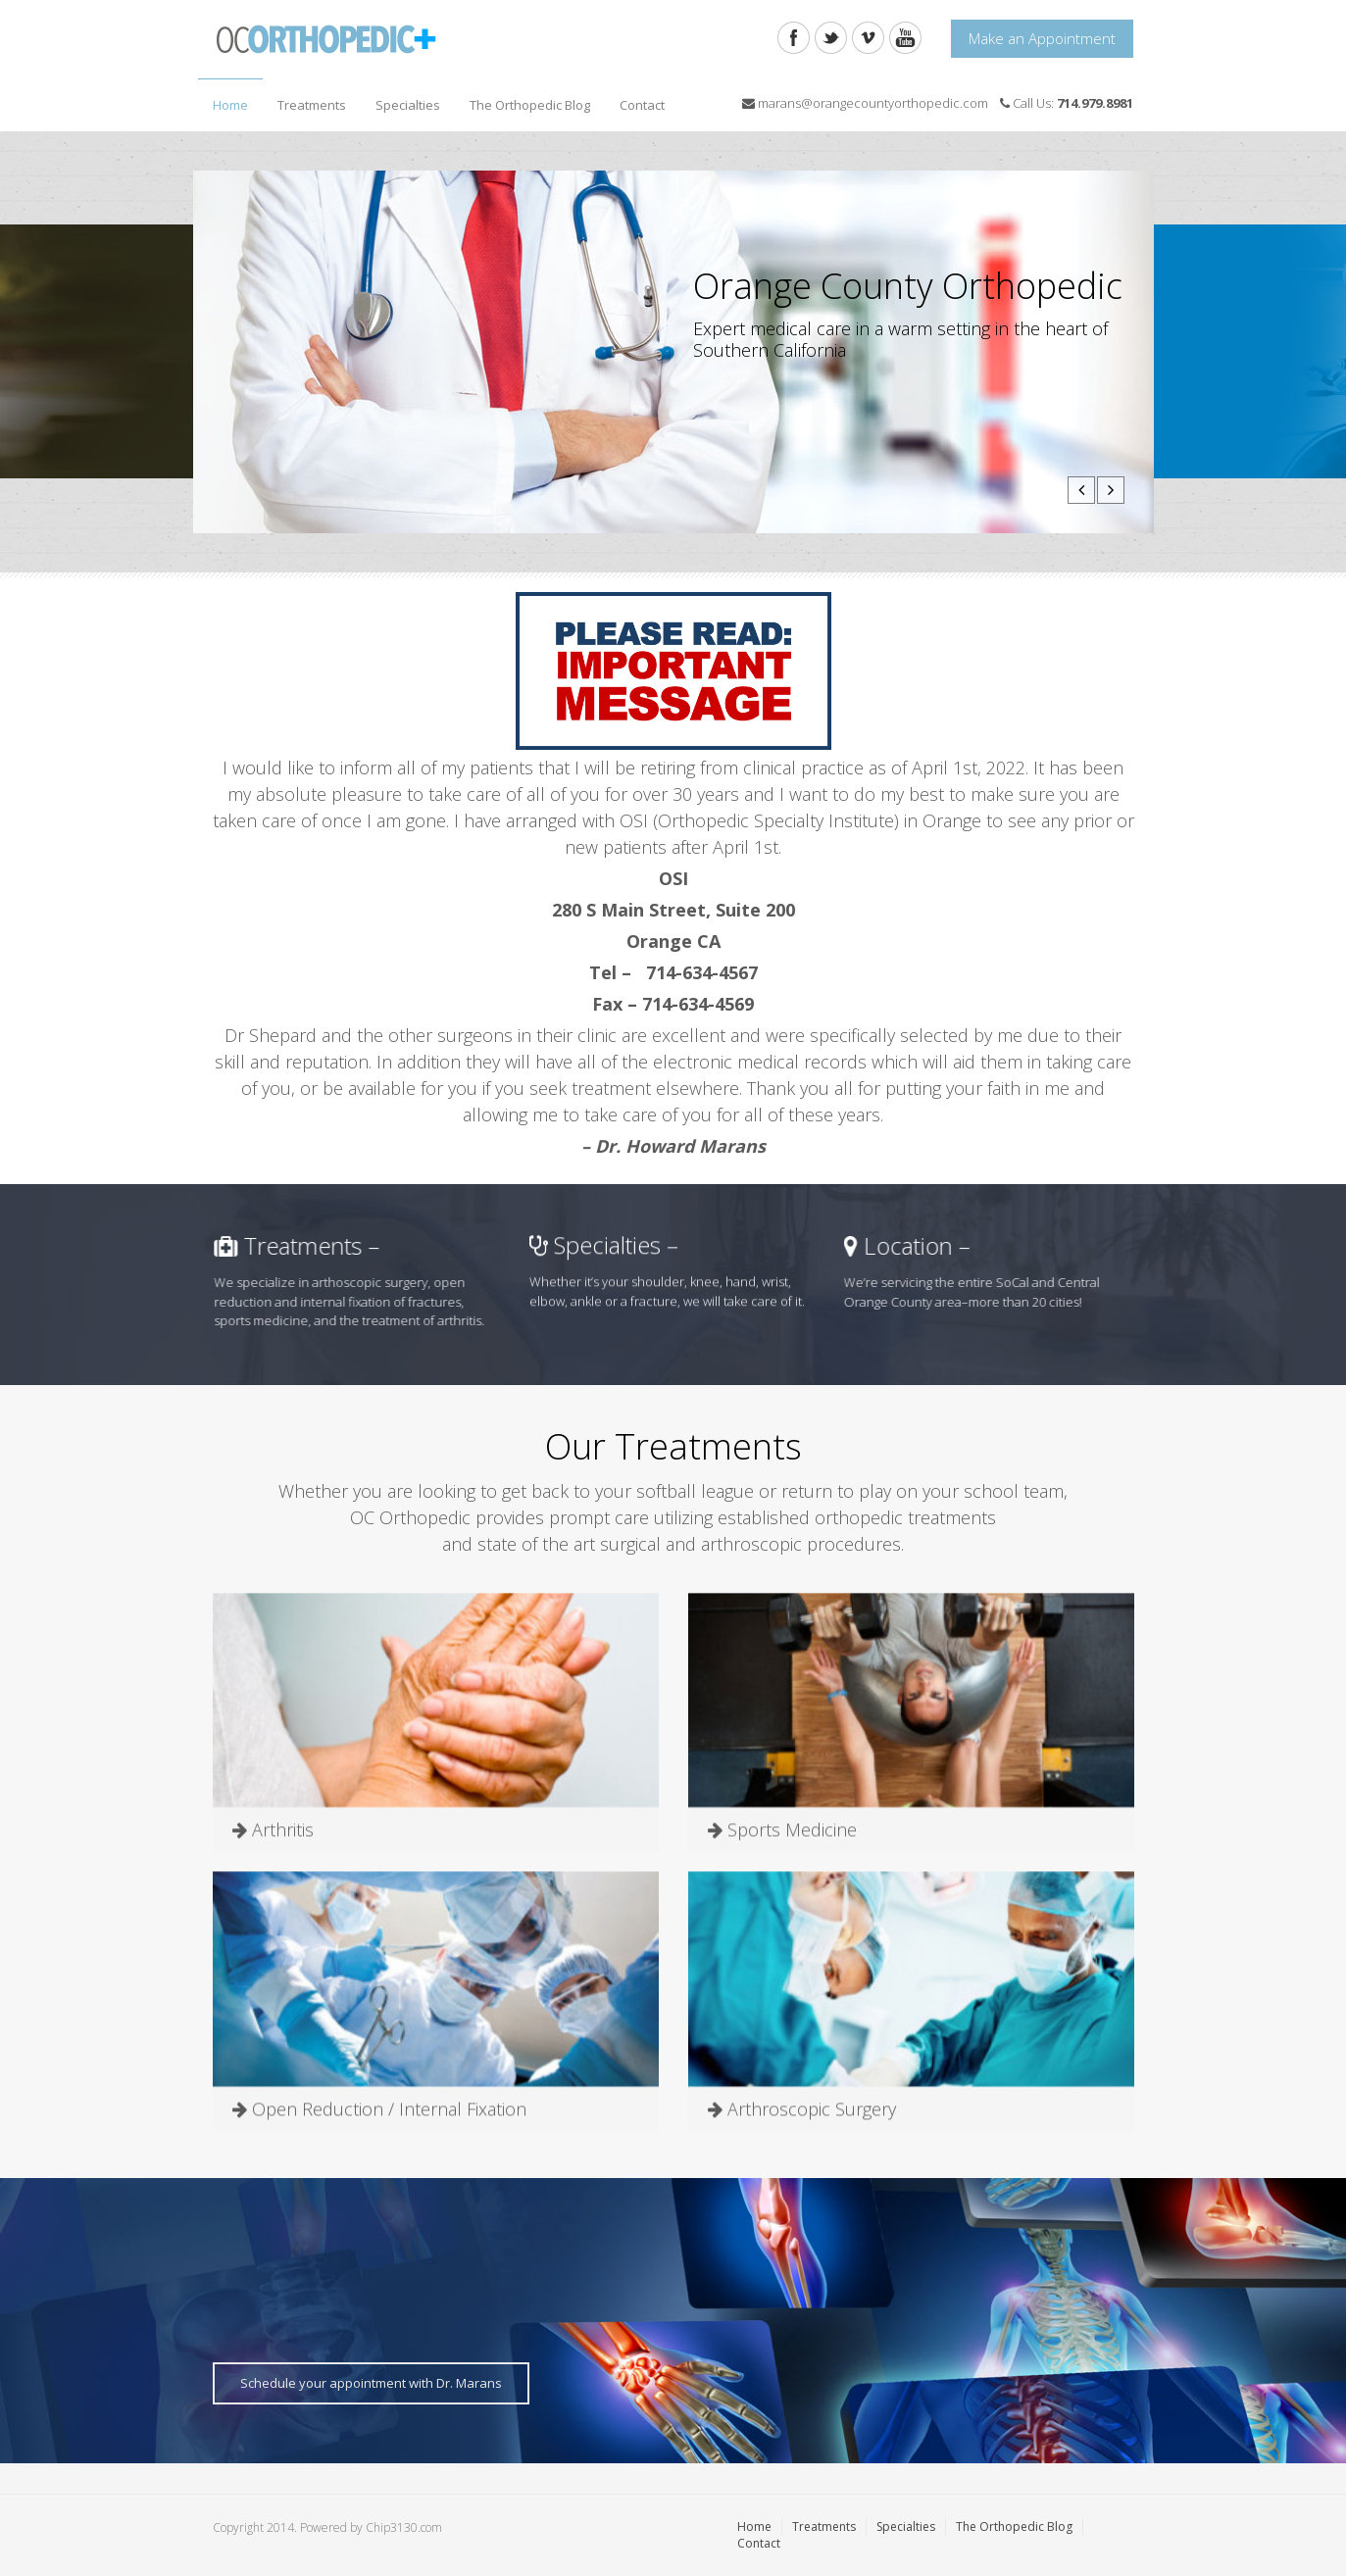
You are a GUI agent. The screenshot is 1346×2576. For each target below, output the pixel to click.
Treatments (307, 99)
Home (230, 105)
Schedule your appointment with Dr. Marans (371, 2383)
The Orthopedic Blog (530, 105)
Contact (642, 105)
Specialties (403, 99)
